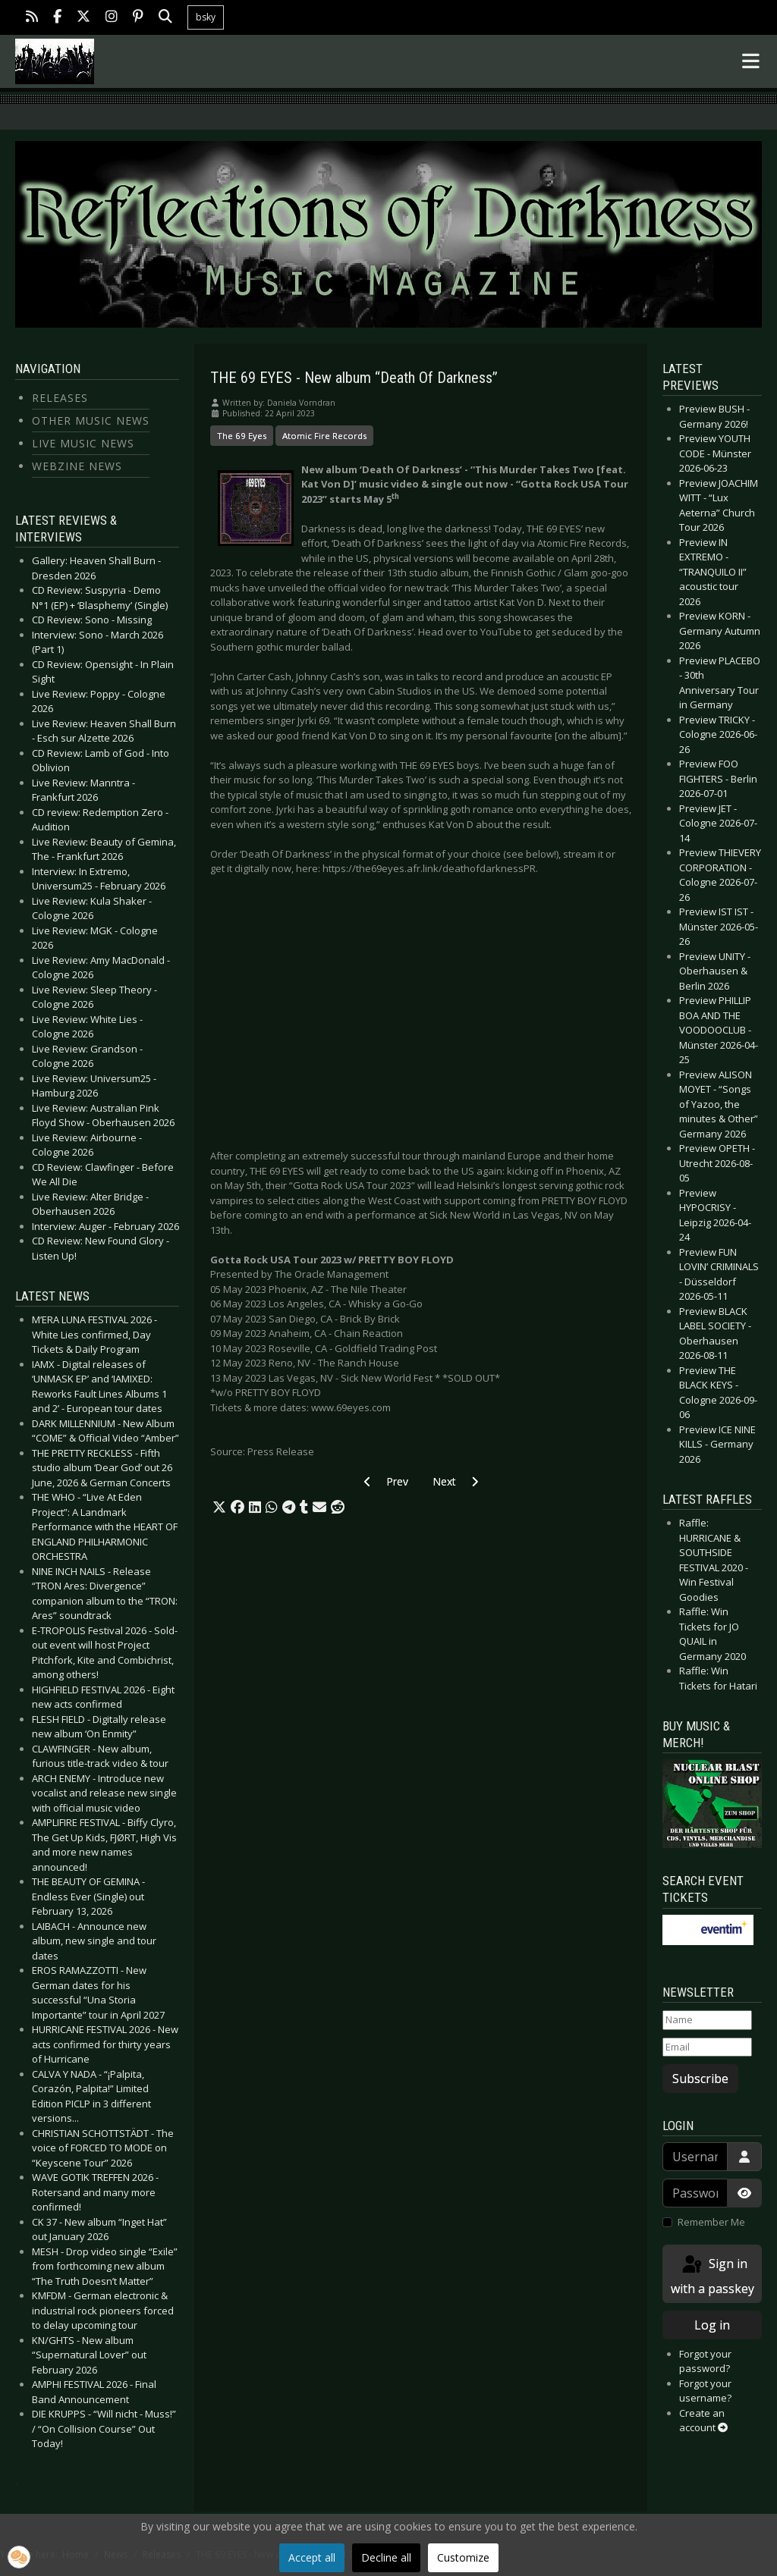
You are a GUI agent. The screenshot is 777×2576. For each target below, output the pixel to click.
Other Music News (90, 420)
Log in (712, 2325)
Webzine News (77, 466)
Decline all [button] (386, 2557)
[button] (219, 1507)
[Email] (707, 2047)
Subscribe (700, 2078)
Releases (60, 398)
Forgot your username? (705, 2391)
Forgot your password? (705, 2361)
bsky (205, 17)
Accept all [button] (311, 2557)
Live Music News (83, 443)
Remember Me (711, 2222)
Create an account (703, 2420)
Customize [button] (463, 2557)
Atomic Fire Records (324, 435)
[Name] (707, 2020)
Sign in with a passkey (712, 2275)
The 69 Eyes (241, 435)
